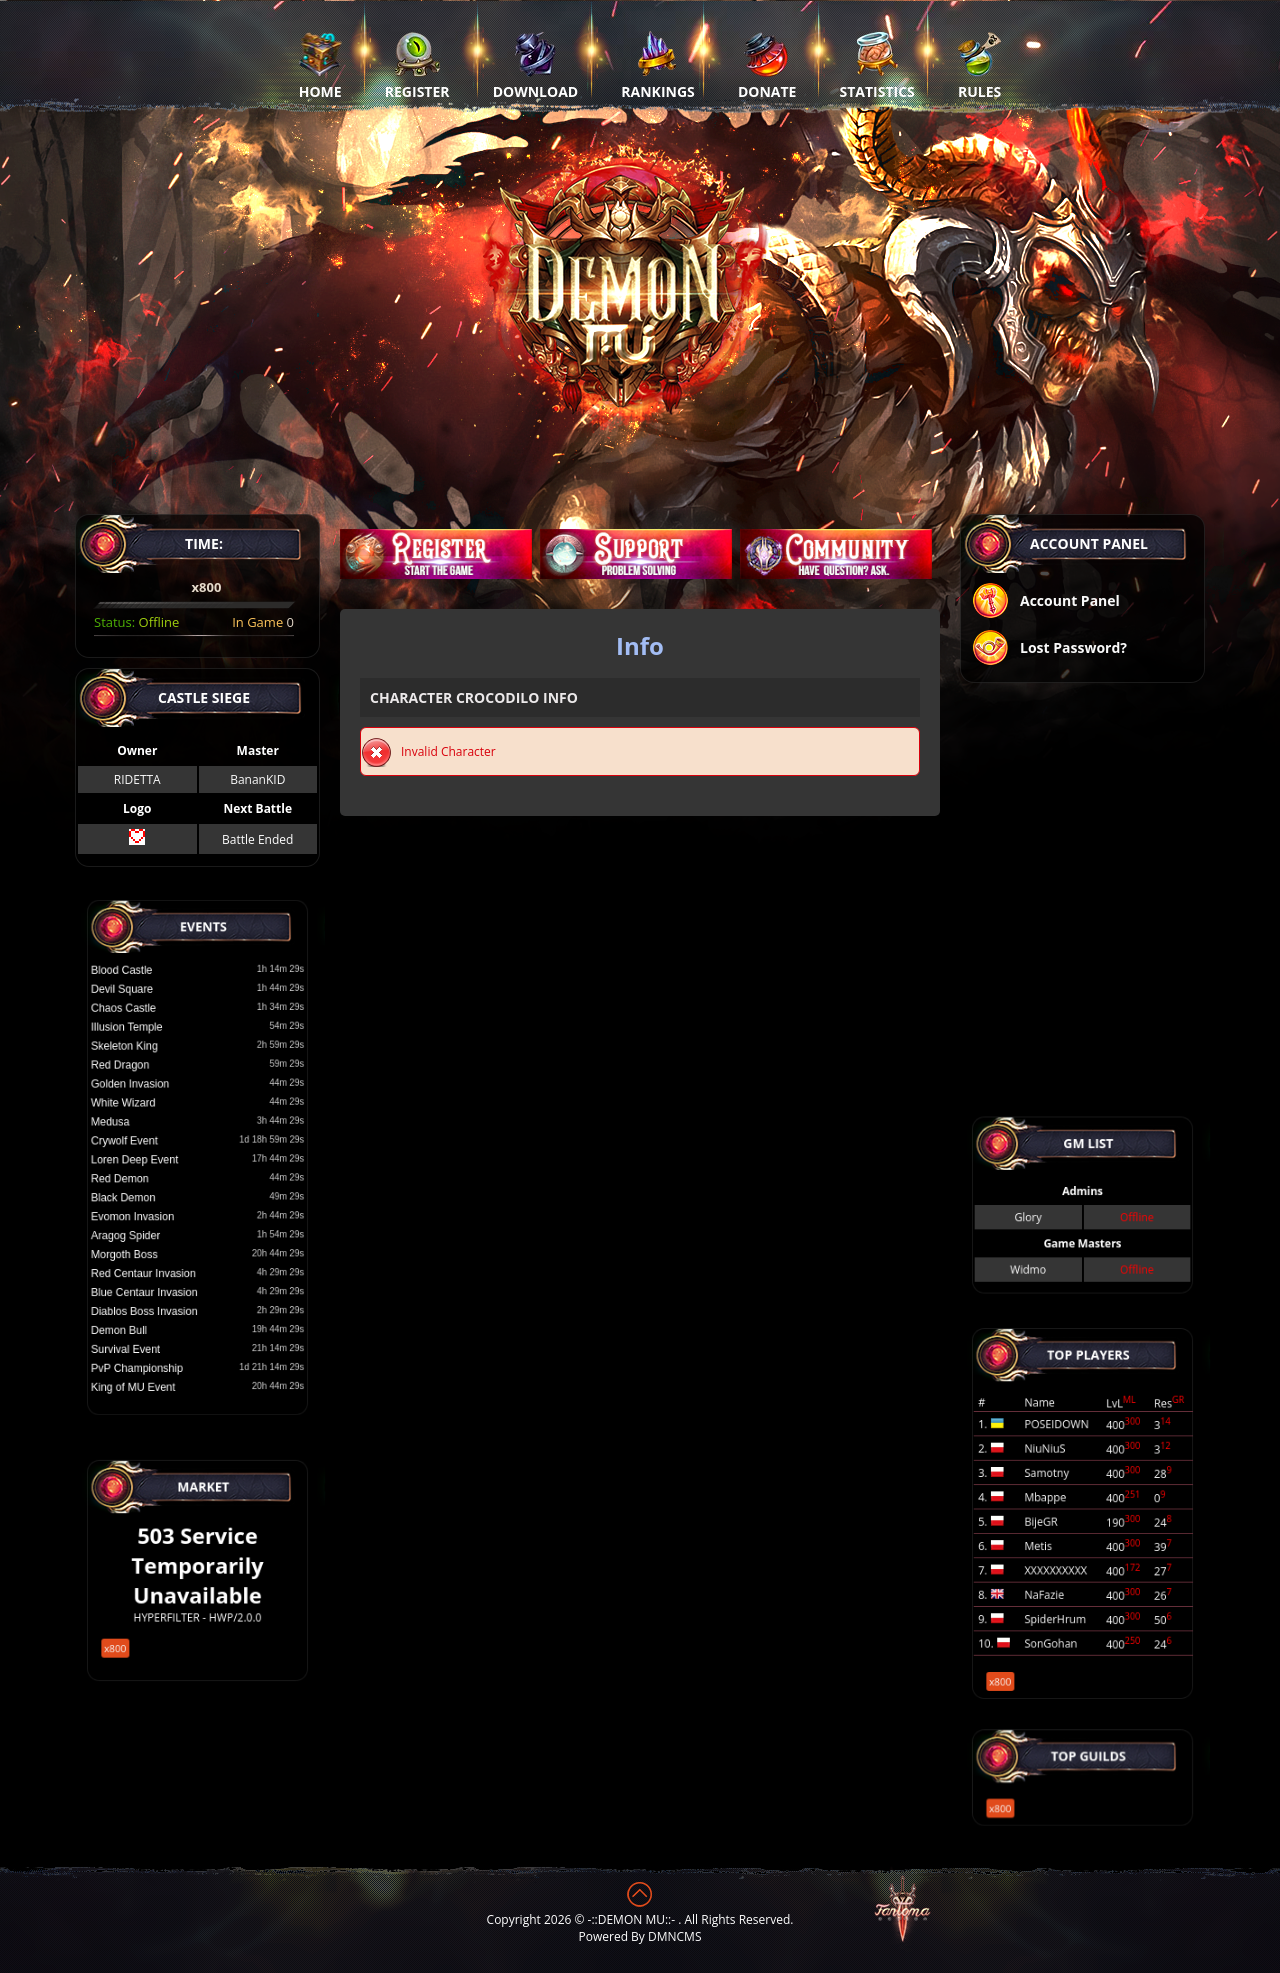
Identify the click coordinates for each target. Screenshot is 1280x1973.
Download (536, 65)
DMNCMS (674, 1936)
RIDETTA (137, 779)
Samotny (1058, 1485)
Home (320, 65)
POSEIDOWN (1065, 1452)
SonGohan (1061, 1601)
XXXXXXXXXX (1064, 1552)
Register (417, 65)
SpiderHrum (1064, 1585)
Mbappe (1057, 1502)
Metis (1052, 1535)
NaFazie (1056, 1568)
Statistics (877, 65)
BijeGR (1054, 1519)
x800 (141, 1622)
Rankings (657, 65)
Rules (979, 65)
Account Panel (1045, 602)
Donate (767, 65)
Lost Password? (1049, 649)
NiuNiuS (1057, 1469)
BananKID (257, 779)
